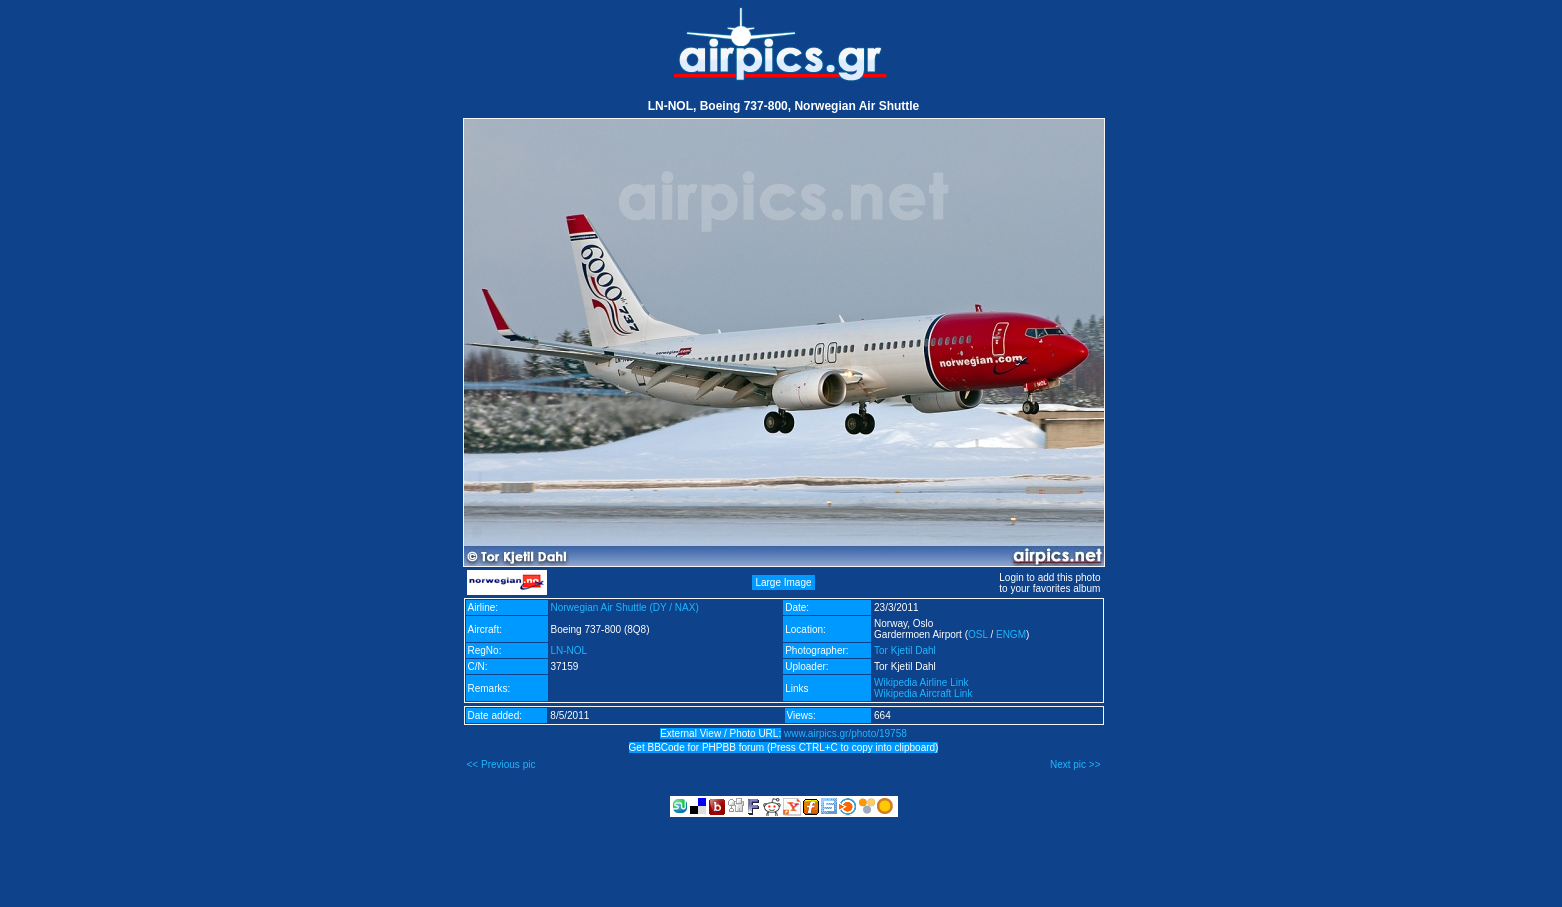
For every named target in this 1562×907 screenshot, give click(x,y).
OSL (978, 634)
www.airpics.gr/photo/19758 (845, 733)
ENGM (1011, 634)
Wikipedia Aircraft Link (923, 693)
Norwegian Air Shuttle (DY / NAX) (625, 607)
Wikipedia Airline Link (921, 682)
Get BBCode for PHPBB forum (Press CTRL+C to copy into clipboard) (784, 747)
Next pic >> (1075, 764)
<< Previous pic (501, 764)
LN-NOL (569, 650)
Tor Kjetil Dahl (905, 650)
